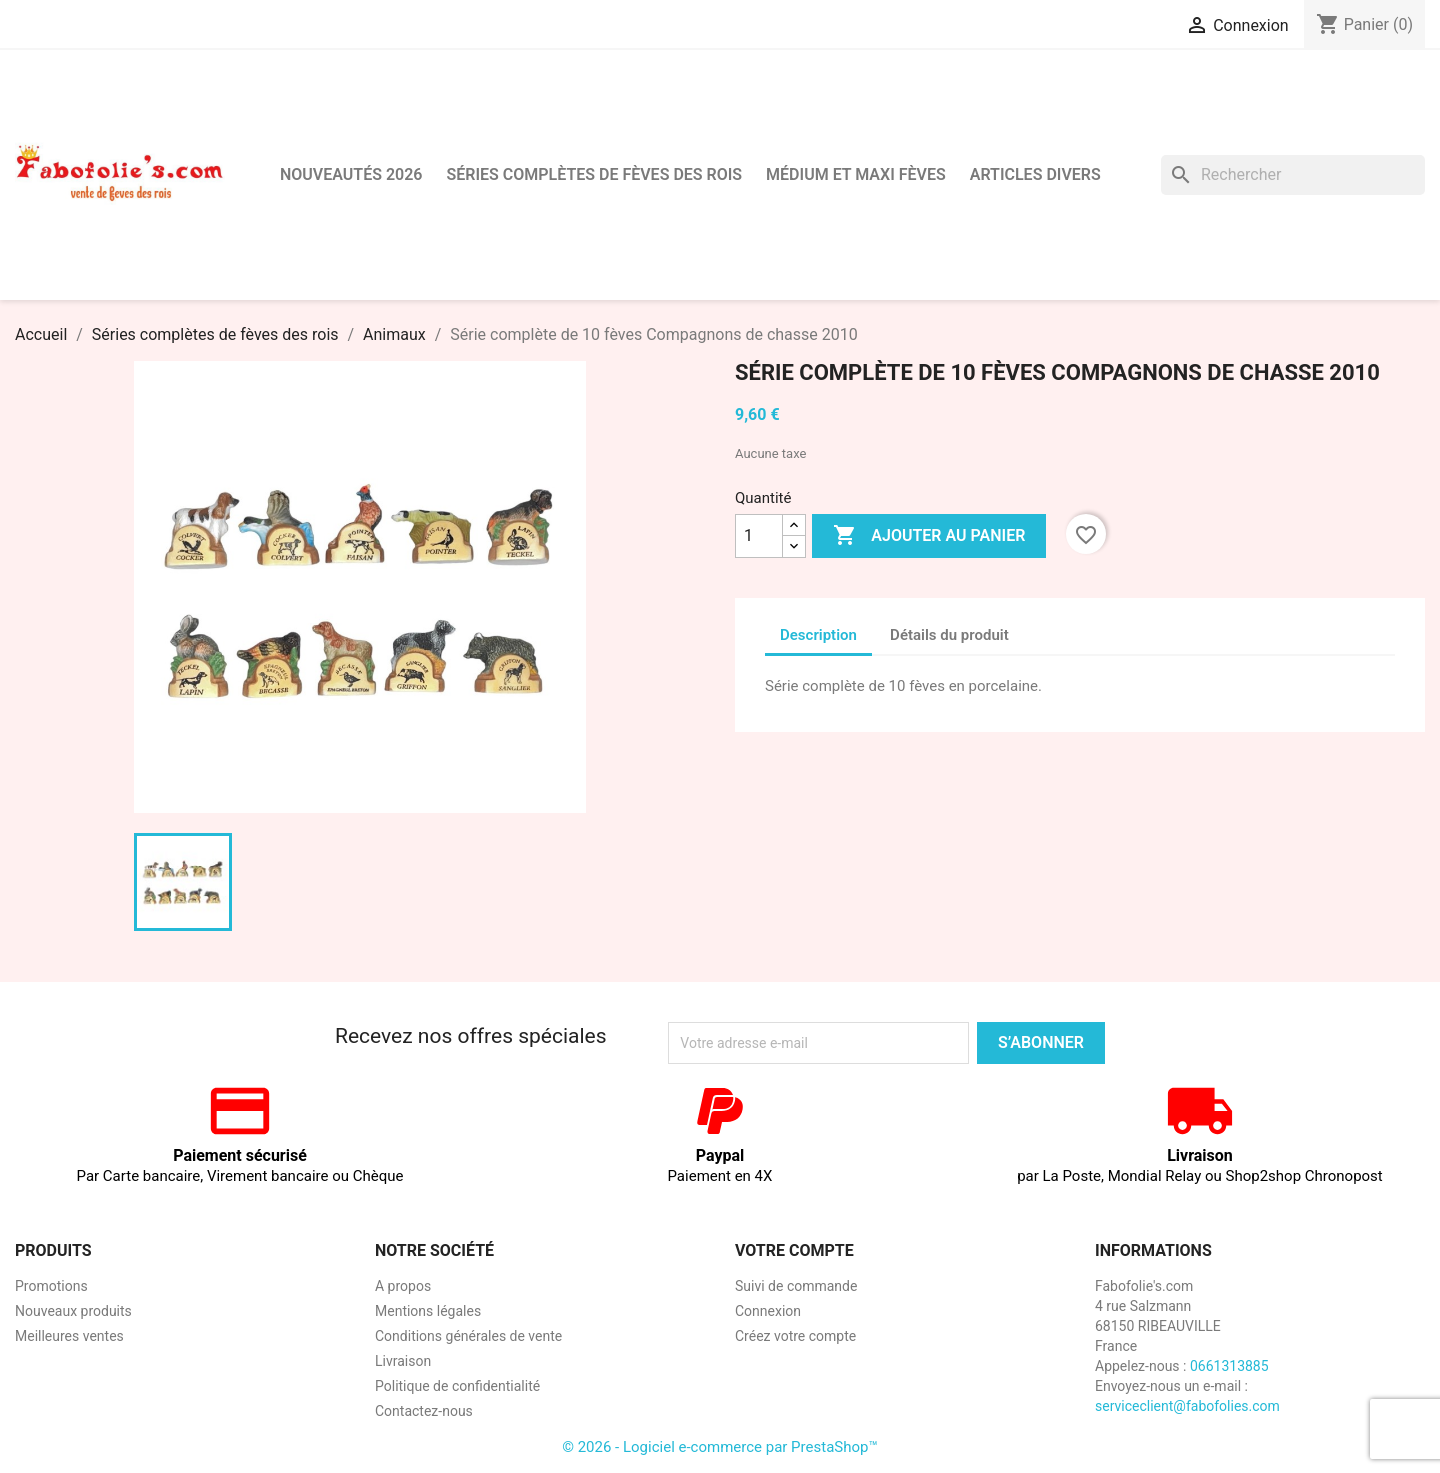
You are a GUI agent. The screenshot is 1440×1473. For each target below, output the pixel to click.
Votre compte (794, 1250)
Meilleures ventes (69, 1336)
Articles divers (1035, 174)
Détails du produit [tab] (949, 635)
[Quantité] (759, 536)
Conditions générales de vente (468, 1336)
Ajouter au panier (929, 536)
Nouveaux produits (73, 1311)
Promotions (51, 1286)
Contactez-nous (424, 1411)
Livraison (403, 1361)
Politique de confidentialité (457, 1386)
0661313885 (1229, 1366)
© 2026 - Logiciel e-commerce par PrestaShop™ (720, 1447)
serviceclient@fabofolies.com (1187, 1406)
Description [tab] (818, 635)
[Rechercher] (1293, 175)
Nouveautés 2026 (351, 174)
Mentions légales (428, 1311)
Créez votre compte (795, 1336)
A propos (403, 1286)
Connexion (768, 1311)
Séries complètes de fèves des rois (594, 174)
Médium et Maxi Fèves (856, 174)
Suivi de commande (796, 1286)
